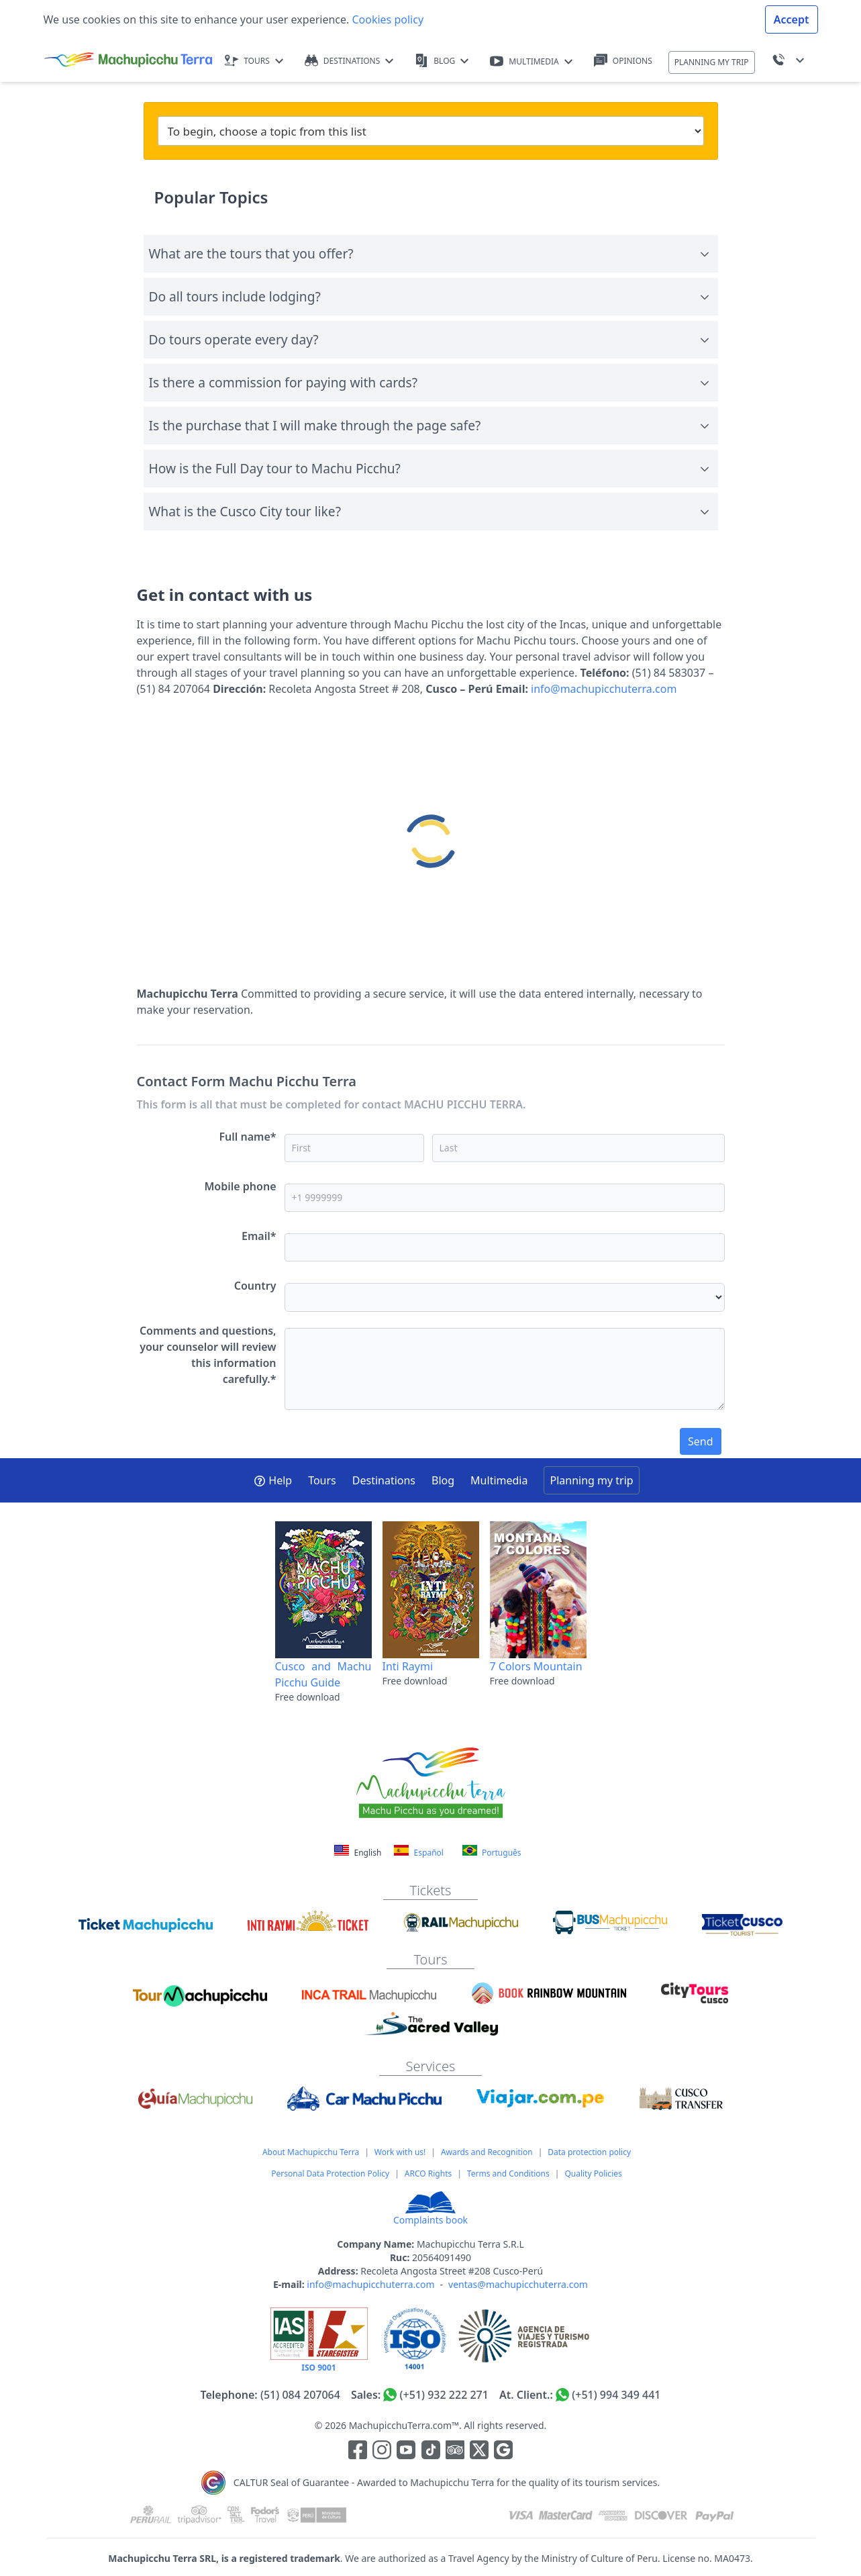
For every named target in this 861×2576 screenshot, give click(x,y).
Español (418, 1851)
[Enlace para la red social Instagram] (382, 2451)
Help (273, 1480)
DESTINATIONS (349, 61)
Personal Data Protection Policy (330, 2173)
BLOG (441, 61)
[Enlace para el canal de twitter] (480, 2451)
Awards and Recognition (487, 2152)
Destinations (383, 1480)
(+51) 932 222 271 (444, 2394)
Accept (791, 19)
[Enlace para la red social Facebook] (357, 2451)
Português (491, 1851)
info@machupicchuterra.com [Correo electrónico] (370, 2284)
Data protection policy (589, 2152)
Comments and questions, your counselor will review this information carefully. (208, 1354)
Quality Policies (592, 2173)
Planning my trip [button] (591, 1480)
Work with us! (399, 2152)
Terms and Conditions (508, 2173)
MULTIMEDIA (531, 61)
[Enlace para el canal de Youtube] (407, 2451)
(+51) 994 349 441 (616, 2394)
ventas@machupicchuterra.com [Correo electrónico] (518, 2284)
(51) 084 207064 (300, 2394)
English (358, 1852)
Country (255, 1285)
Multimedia (498, 1480)
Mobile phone (240, 1186)
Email (259, 1236)
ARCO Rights (428, 2173)
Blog (443, 1480)
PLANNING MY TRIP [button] (711, 62)
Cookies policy (386, 19)
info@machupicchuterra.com (603, 688)
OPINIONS (623, 61)
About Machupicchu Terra (310, 2152)
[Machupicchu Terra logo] (128, 60)
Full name (247, 1136)
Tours (322, 1480)
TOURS (254, 61)
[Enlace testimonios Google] (503, 2451)
